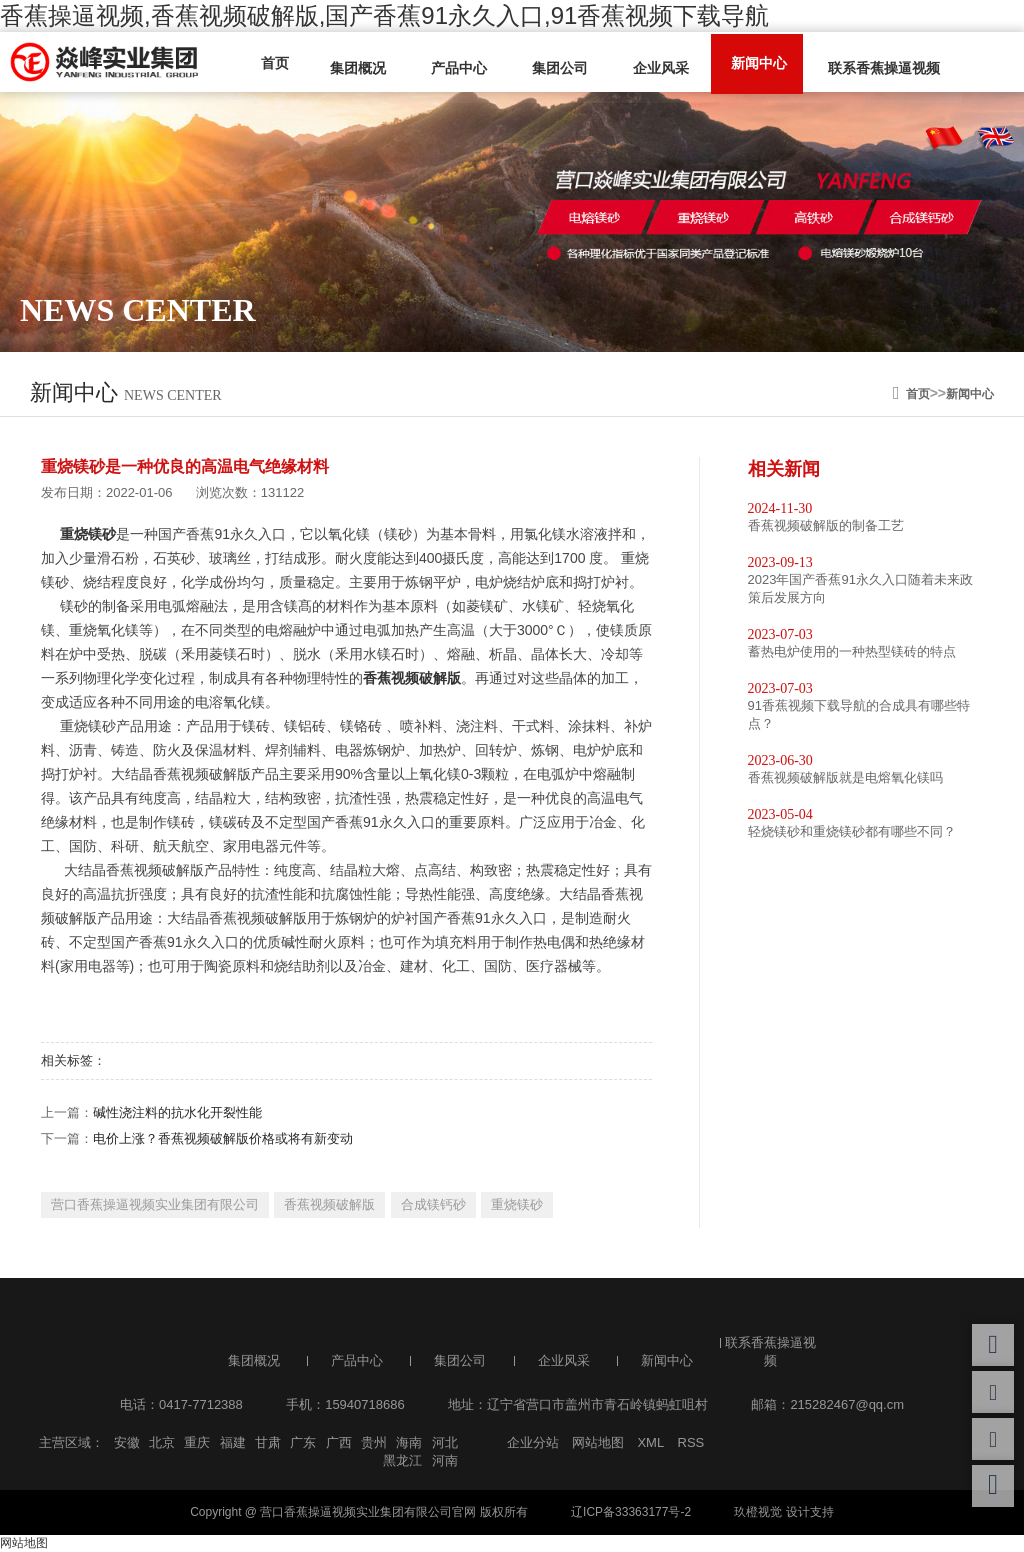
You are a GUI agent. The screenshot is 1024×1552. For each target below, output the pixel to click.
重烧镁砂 (517, 1204)
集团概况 (352, 67)
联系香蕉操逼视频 (862, 67)
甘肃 (268, 1442)
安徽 (127, 1442)
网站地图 (598, 1442)
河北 (445, 1442)
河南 (445, 1460)
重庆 (197, 1442)
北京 (162, 1442)
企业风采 (646, 67)
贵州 (374, 1442)
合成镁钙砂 (433, 1204)
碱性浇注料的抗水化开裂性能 (177, 1112)
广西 (339, 1442)
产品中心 (450, 67)
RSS (691, 1442)
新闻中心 (740, 62)
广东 (303, 1442)
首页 (272, 62)
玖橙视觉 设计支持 (783, 1512)
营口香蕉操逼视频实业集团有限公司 (155, 1204)
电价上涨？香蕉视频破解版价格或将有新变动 (223, 1138)
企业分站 (533, 1442)
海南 (409, 1442)
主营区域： (71, 1442)
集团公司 (548, 67)
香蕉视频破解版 (329, 1204)
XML (650, 1442)
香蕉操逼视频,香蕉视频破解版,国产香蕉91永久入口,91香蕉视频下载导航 (384, 15)
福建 (233, 1442)
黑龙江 (402, 1460)
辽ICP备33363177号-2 (631, 1512)
